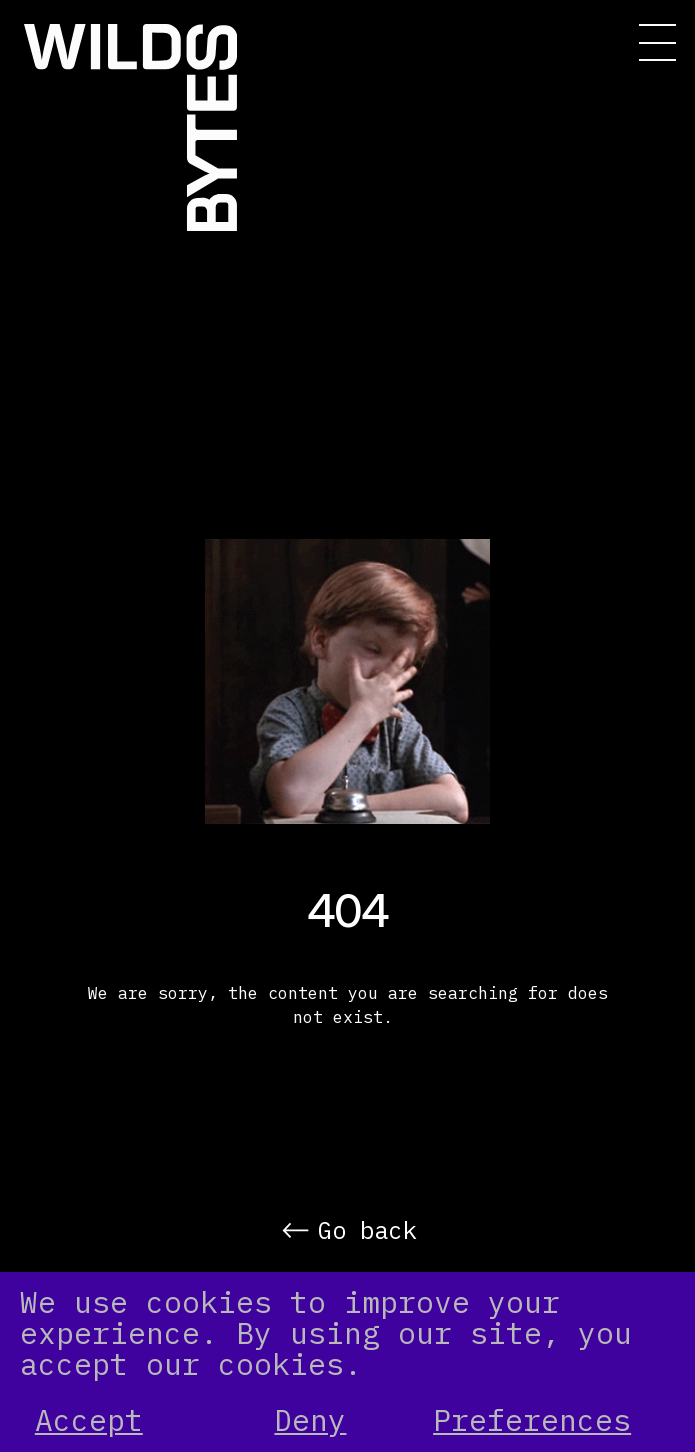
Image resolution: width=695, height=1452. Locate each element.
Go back (367, 1230)
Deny (310, 1421)
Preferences (532, 1421)
